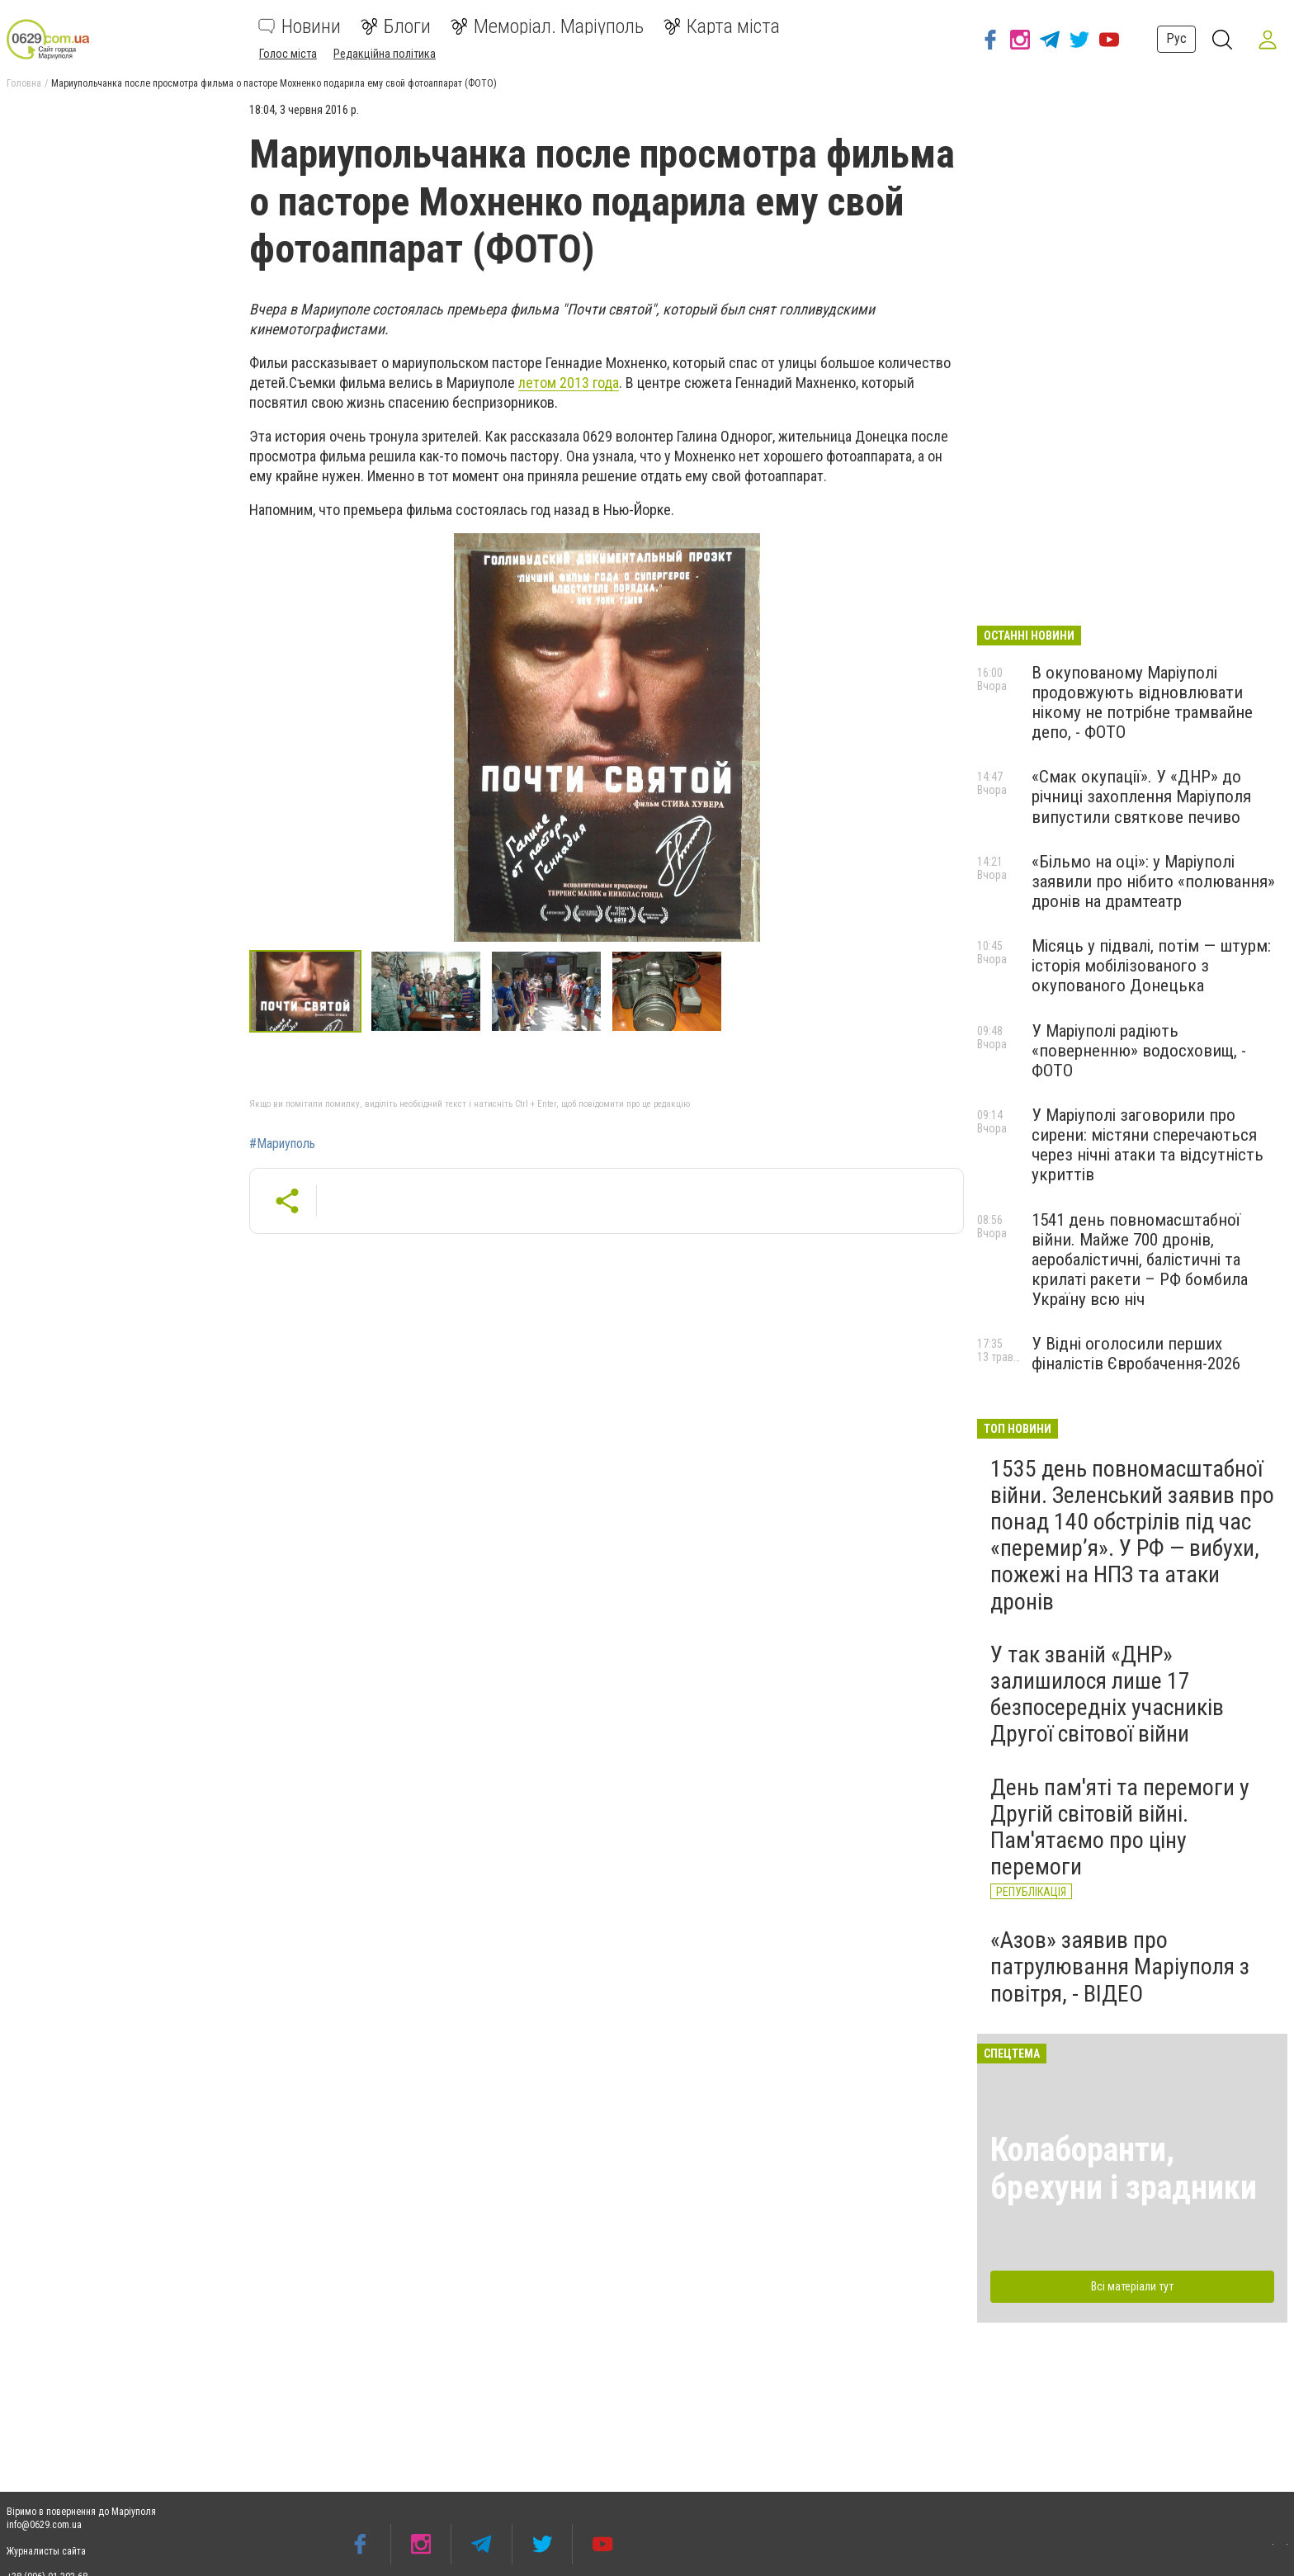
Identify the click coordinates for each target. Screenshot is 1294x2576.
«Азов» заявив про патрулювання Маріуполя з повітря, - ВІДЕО (1119, 1966)
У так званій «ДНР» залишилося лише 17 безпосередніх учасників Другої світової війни (1107, 1694)
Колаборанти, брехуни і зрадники (1123, 2168)
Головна (24, 83)
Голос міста (288, 53)
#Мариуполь (282, 1144)
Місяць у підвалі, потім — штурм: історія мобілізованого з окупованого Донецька (1151, 965)
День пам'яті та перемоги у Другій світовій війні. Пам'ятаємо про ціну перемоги (1119, 1827)
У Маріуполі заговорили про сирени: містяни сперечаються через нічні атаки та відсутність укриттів (1147, 1144)
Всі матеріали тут (1132, 2286)
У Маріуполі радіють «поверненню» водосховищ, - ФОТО (1139, 1050)
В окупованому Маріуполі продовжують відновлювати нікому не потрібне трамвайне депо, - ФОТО (1142, 702)
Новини (299, 26)
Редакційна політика (384, 53)
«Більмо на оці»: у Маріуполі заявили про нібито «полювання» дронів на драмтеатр (1153, 881)
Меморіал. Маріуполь (547, 26)
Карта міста (722, 26)
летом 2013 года (568, 382)
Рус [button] (1175, 38)
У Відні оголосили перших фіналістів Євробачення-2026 (1136, 1353)
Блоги (396, 26)
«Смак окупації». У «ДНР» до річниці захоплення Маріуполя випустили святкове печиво (1141, 796)
